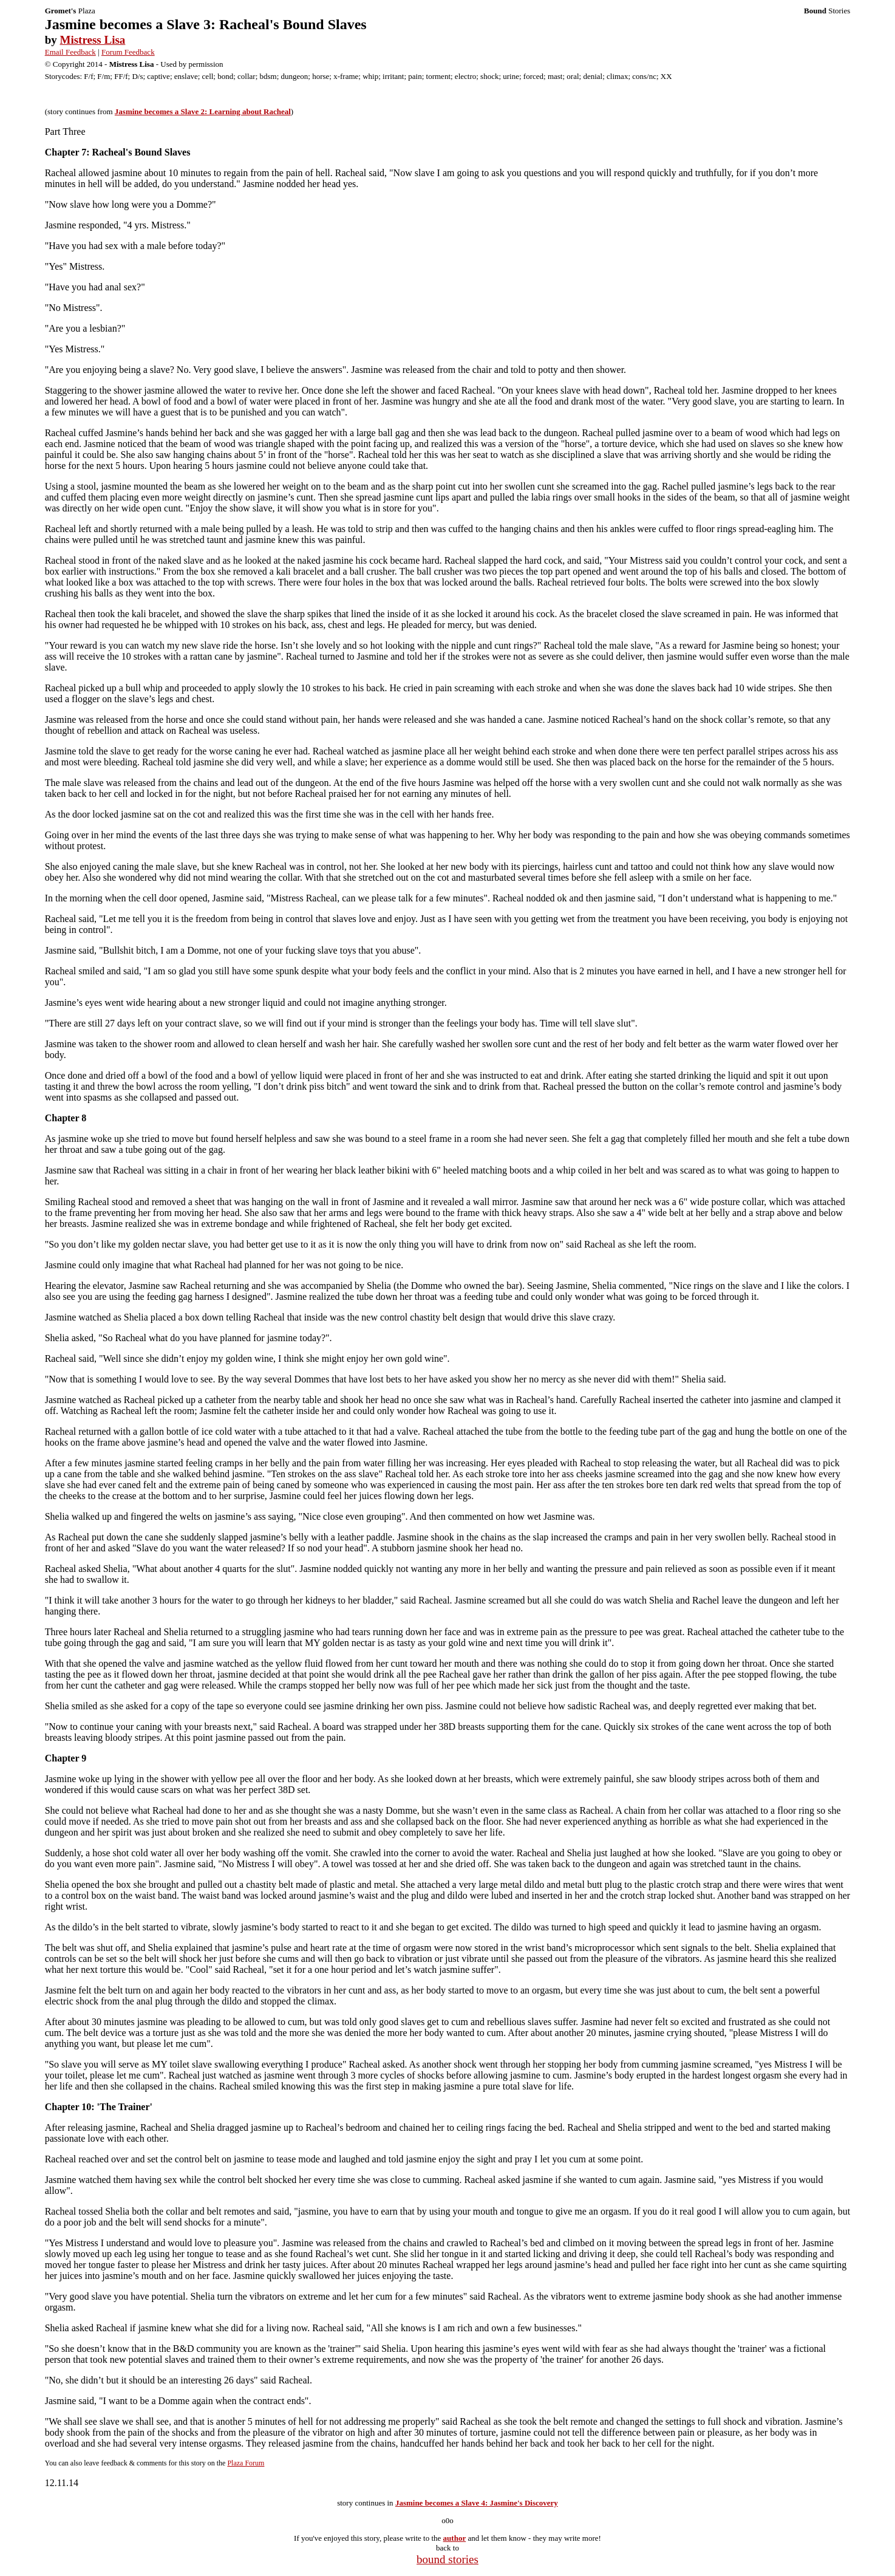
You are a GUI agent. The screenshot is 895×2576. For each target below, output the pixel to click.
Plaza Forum (245, 2463)
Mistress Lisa (93, 39)
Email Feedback (70, 51)
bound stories (447, 2559)
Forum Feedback (128, 51)
